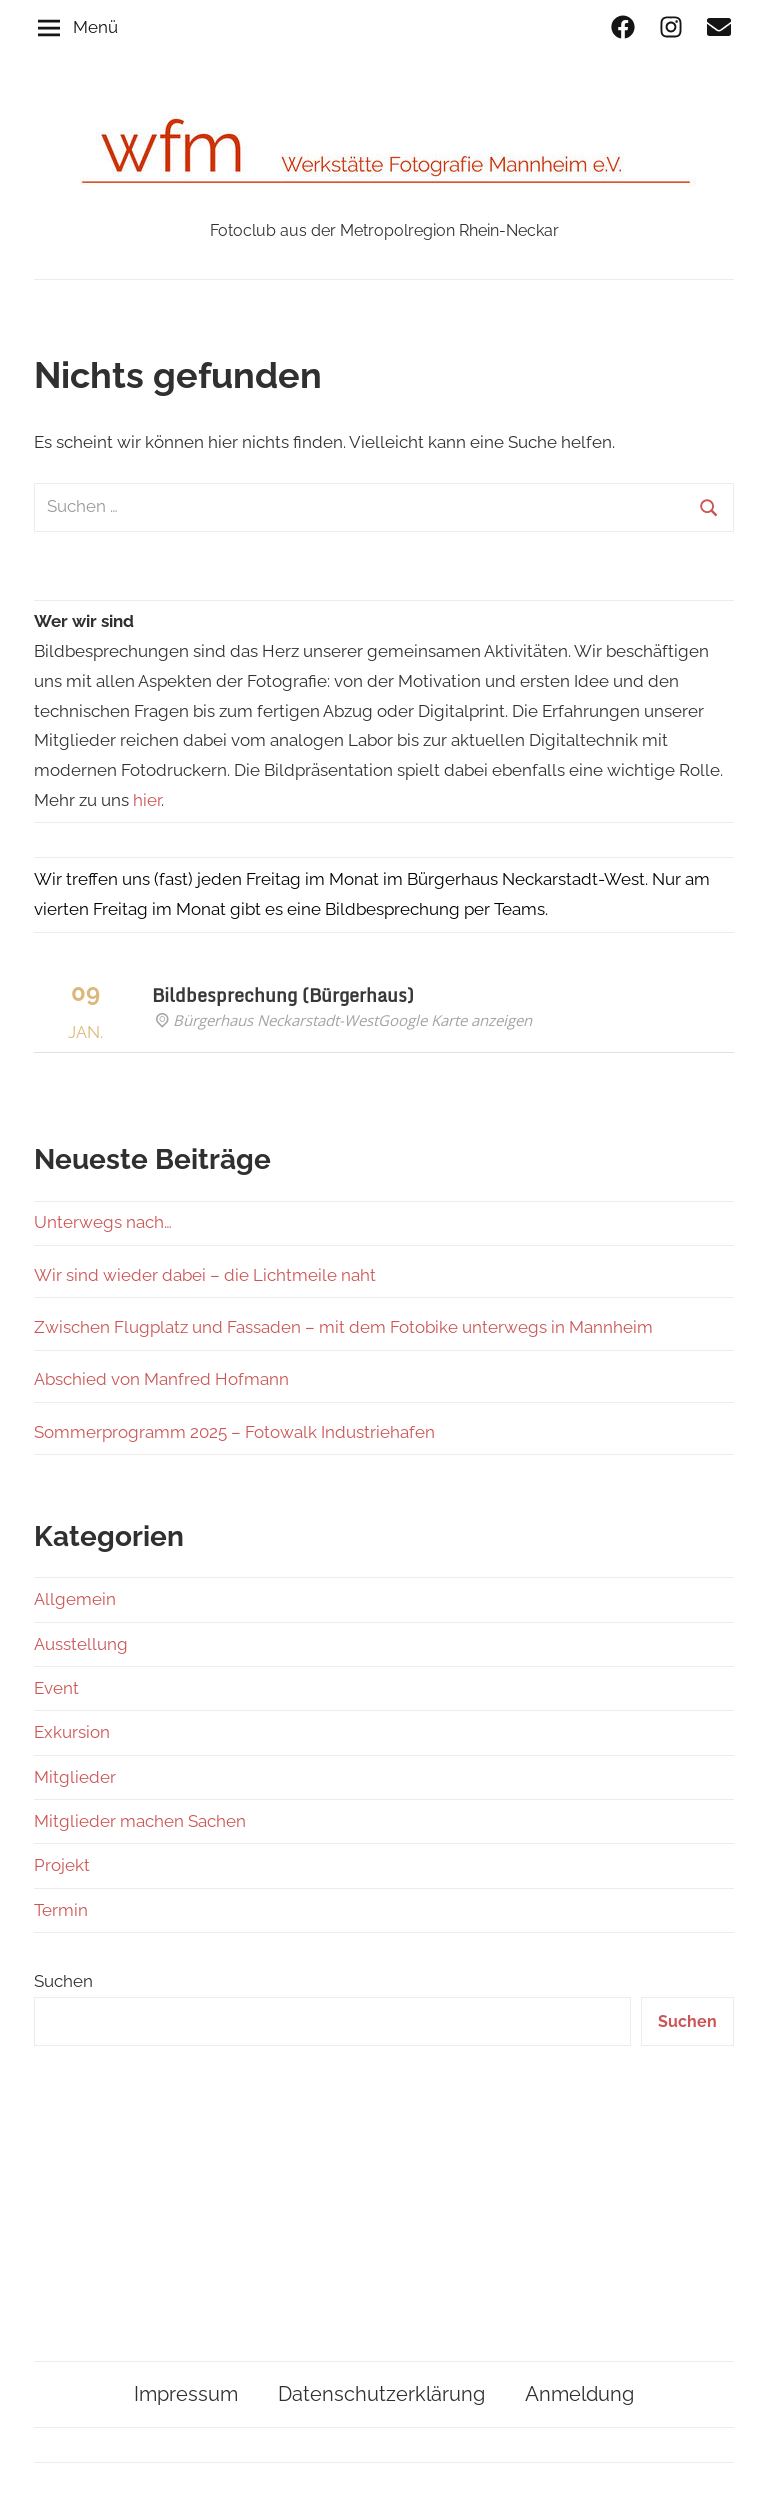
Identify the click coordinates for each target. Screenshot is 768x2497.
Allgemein (75, 1599)
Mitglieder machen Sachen (140, 1821)
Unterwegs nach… (103, 1222)
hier (147, 800)
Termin (61, 1910)
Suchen (63, 1981)
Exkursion (72, 1732)
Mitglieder (75, 1777)
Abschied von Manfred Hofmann (161, 1379)
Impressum (186, 2394)
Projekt (62, 1865)
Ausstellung (81, 1644)
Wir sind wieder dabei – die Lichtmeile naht (205, 1275)
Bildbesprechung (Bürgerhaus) (283, 995)
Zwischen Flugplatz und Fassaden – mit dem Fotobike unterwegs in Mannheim (343, 1327)
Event (56, 1688)
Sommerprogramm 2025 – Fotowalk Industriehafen (234, 1432)
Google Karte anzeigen (455, 1020)
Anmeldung (579, 2394)
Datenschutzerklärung (381, 2394)
